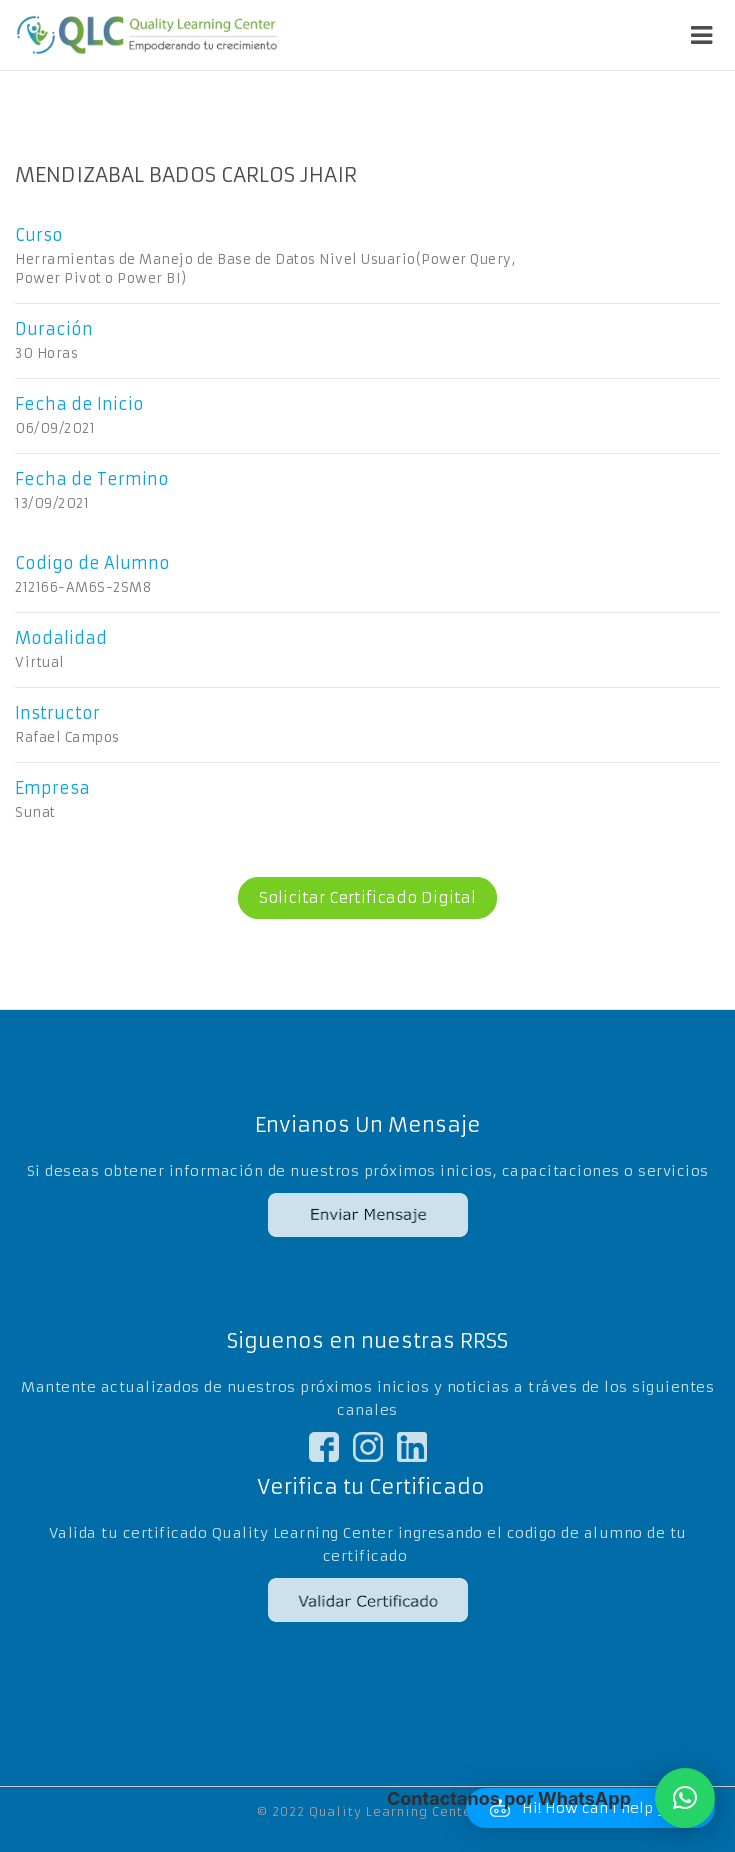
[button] (685, 1798)
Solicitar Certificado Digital (357, 898)
